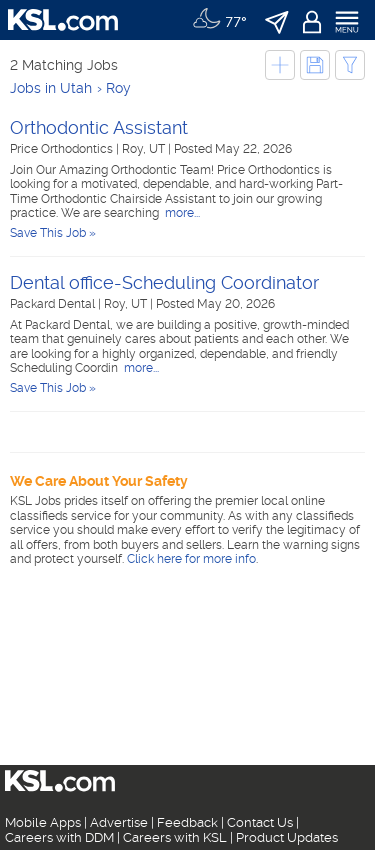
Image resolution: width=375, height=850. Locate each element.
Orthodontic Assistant (99, 127)
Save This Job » (53, 233)
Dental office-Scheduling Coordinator (164, 282)
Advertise (119, 822)
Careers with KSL (175, 837)
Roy (118, 88)
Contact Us (260, 822)
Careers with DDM (59, 837)
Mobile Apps (43, 822)
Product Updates (287, 837)
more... (181, 213)
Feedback (187, 822)
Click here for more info (191, 559)
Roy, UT (145, 149)
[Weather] (219, 20)
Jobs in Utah (51, 88)
